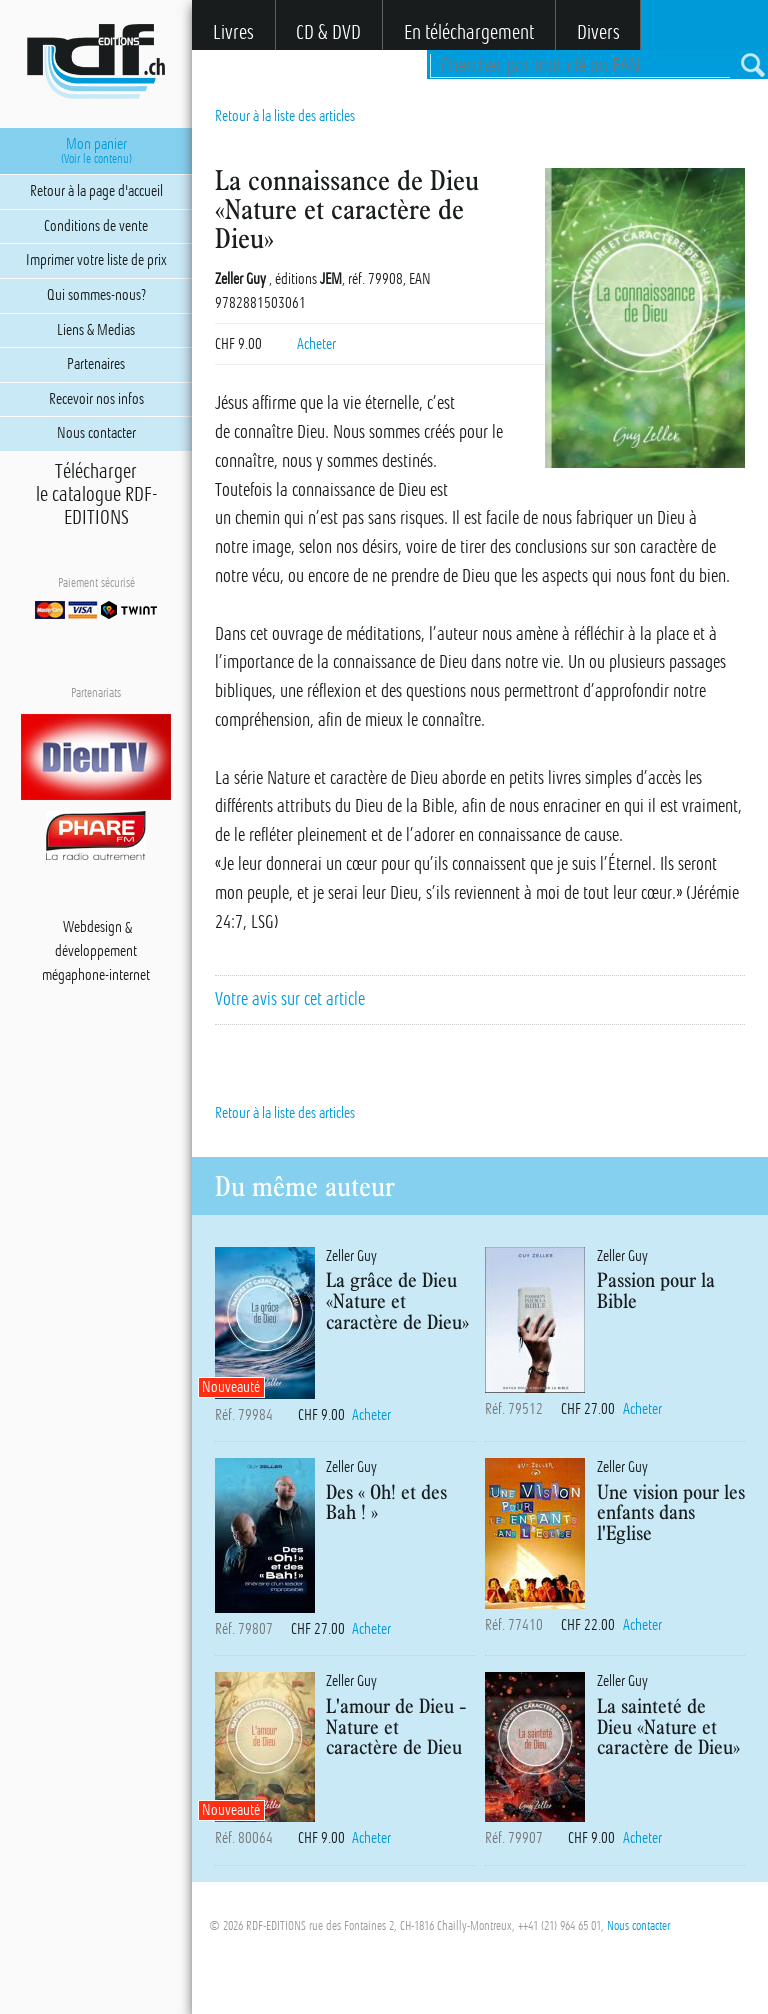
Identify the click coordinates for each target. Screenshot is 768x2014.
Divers (598, 32)
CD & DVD (328, 32)
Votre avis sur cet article (290, 999)
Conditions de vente (96, 226)
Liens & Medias (96, 330)
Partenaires (96, 364)
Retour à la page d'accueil (96, 191)
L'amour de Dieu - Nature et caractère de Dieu (396, 1726)
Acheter (316, 344)
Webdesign (92, 928)
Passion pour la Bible (656, 1290)
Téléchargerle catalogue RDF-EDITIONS (96, 494)
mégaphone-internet (96, 976)
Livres (233, 32)
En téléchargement (469, 32)
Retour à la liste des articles (285, 116)
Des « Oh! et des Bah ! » (386, 1502)
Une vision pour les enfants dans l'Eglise (671, 1512)
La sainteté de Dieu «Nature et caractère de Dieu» (668, 1726)
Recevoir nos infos (96, 399)
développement (96, 952)
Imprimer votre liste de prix (96, 260)
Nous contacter (638, 1926)
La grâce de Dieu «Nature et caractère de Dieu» (397, 1300)
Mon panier (96, 151)
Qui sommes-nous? (96, 295)
